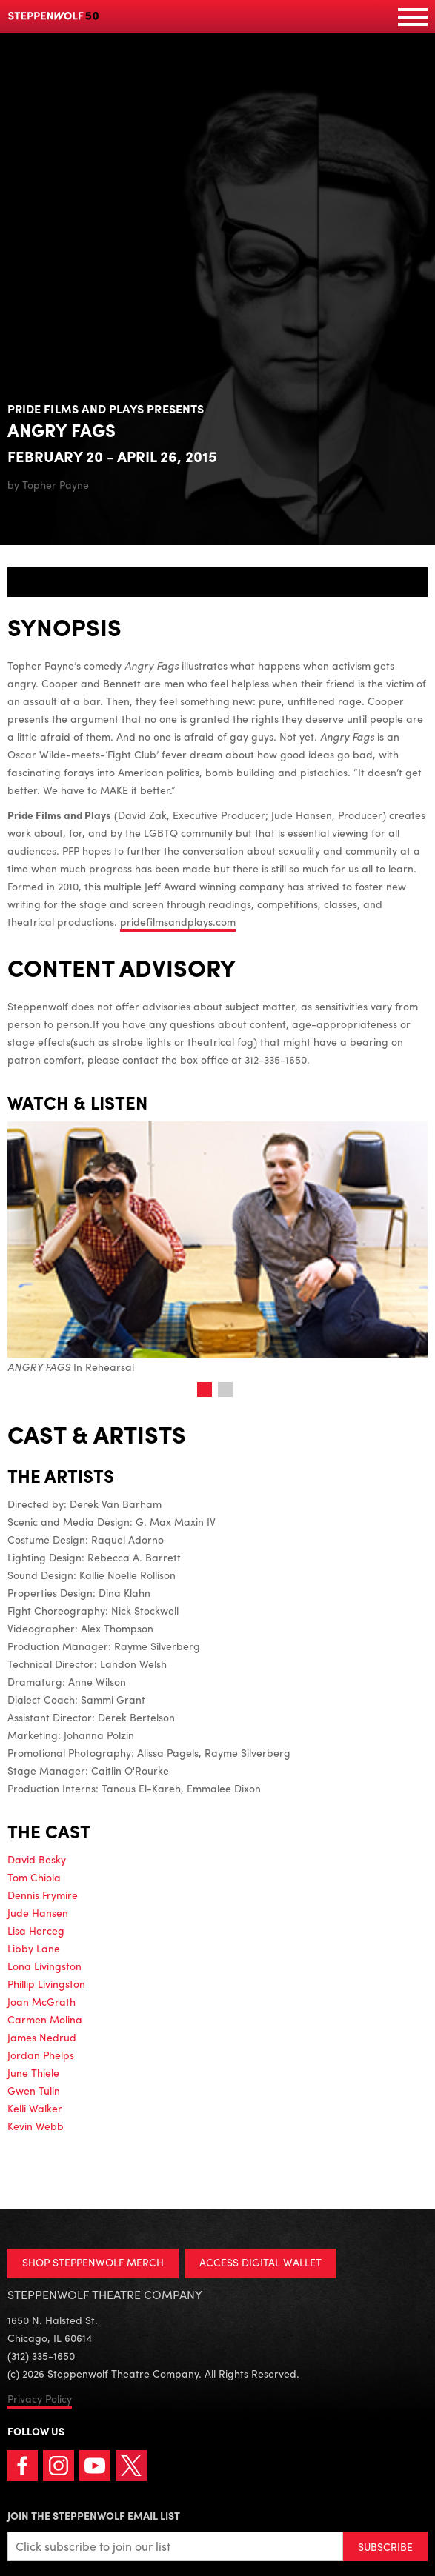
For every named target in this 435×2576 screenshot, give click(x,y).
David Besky (36, 1859)
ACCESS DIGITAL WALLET (260, 2262)
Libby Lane (33, 1948)
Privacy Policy (39, 2398)
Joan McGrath (41, 2001)
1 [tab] (204, 1389)
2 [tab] (225, 1389)
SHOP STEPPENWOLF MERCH (93, 2262)
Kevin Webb (35, 2125)
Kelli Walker (34, 2107)
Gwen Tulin (33, 2090)
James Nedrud (41, 2036)
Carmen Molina (44, 2019)
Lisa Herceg (35, 1930)
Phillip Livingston (46, 1983)
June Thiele (33, 2072)
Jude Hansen (37, 1912)
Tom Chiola (34, 1876)
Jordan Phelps (40, 2054)
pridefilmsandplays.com (178, 921)
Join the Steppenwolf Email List (93, 2515)
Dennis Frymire (42, 1894)
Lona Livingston (44, 1965)
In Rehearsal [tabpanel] (217, 1247)
